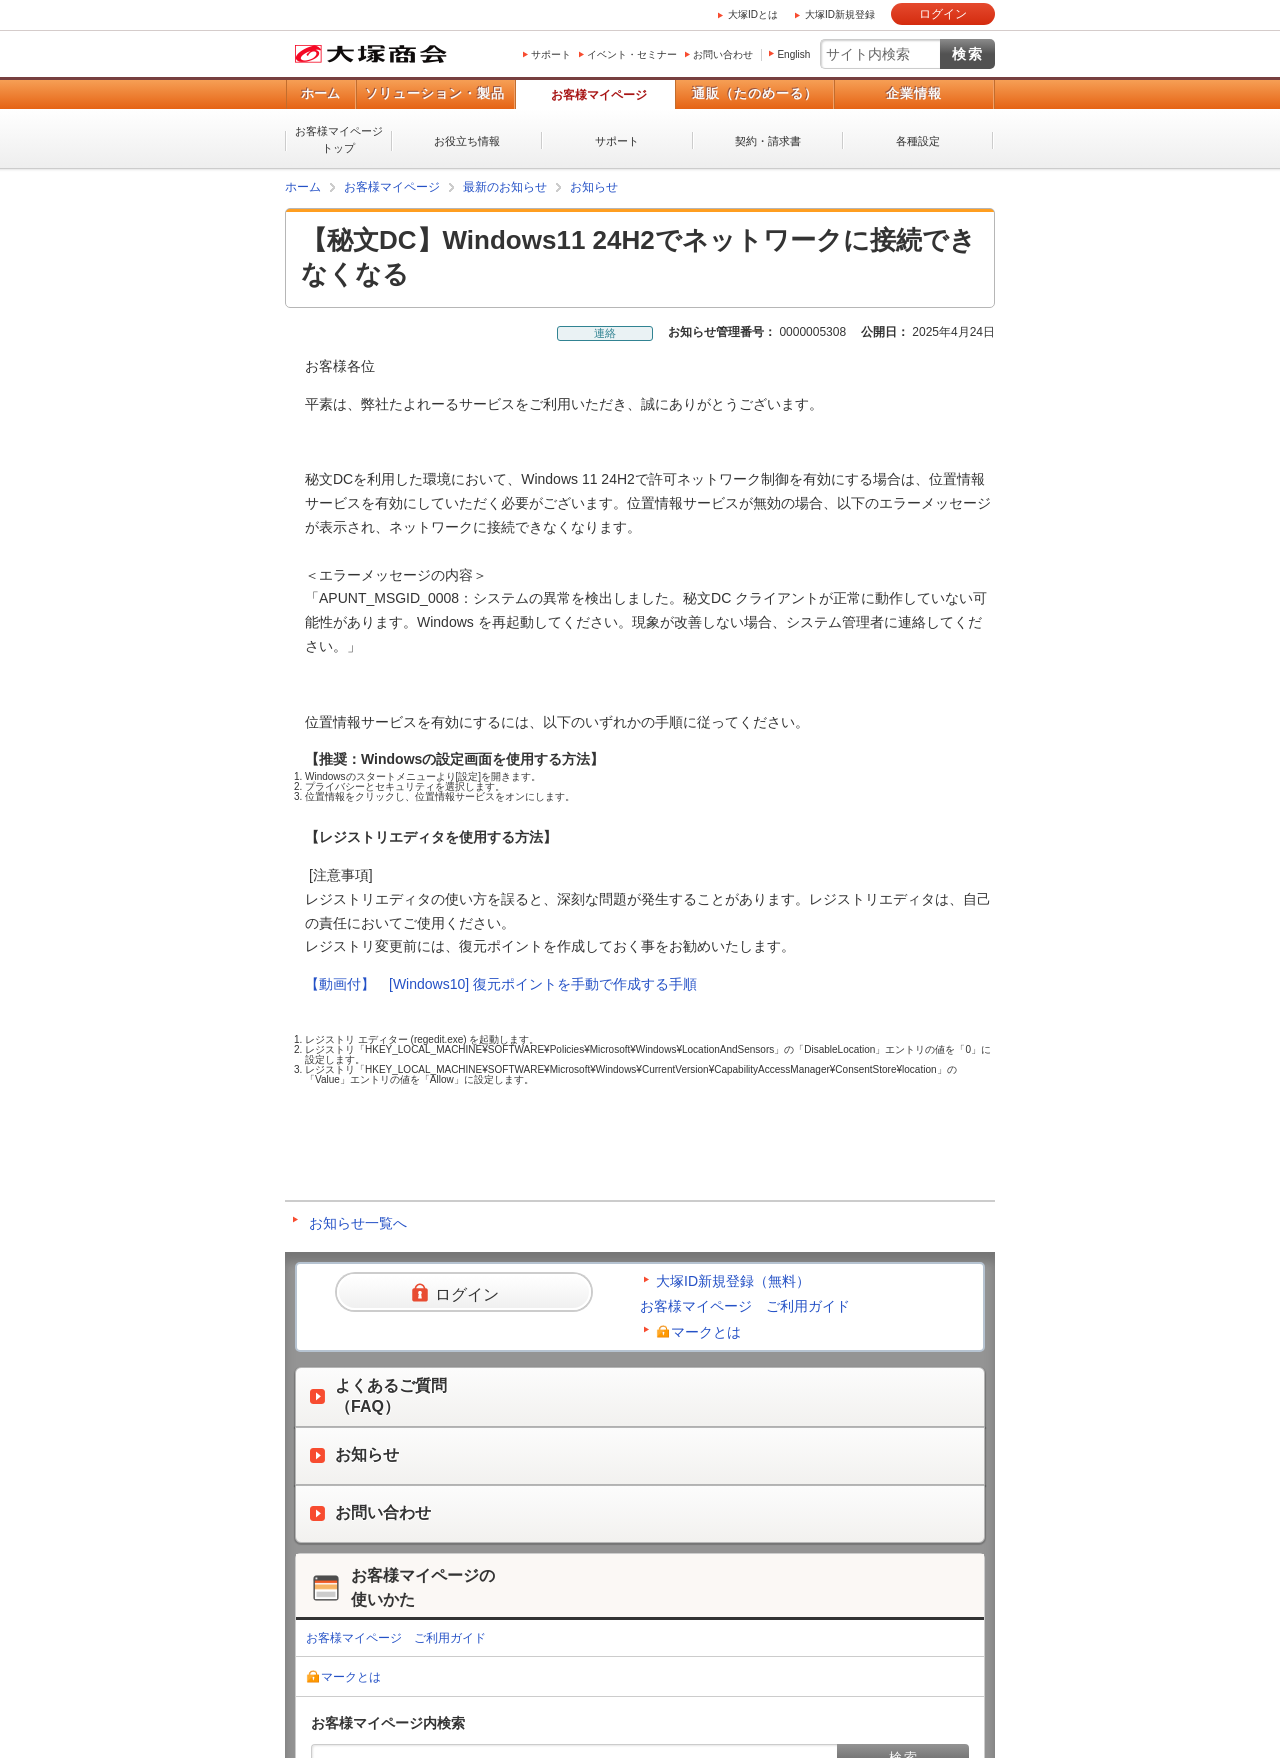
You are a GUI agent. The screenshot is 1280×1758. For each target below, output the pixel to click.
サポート (551, 54)
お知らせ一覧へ (358, 1223)
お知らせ (594, 187)
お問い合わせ (723, 54)
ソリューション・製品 (435, 93)
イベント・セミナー (632, 54)
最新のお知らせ (505, 187)
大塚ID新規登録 (840, 14)
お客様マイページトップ (339, 139)
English (793, 54)
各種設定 (918, 141)
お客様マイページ (599, 95)
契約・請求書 (768, 141)
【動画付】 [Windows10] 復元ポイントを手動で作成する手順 (501, 984)
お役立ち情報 (467, 141)
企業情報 (914, 93)
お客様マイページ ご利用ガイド (745, 1306)
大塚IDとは (753, 14)
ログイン (943, 14)
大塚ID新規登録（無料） (733, 1281)
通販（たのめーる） (755, 93)
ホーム (320, 93)
